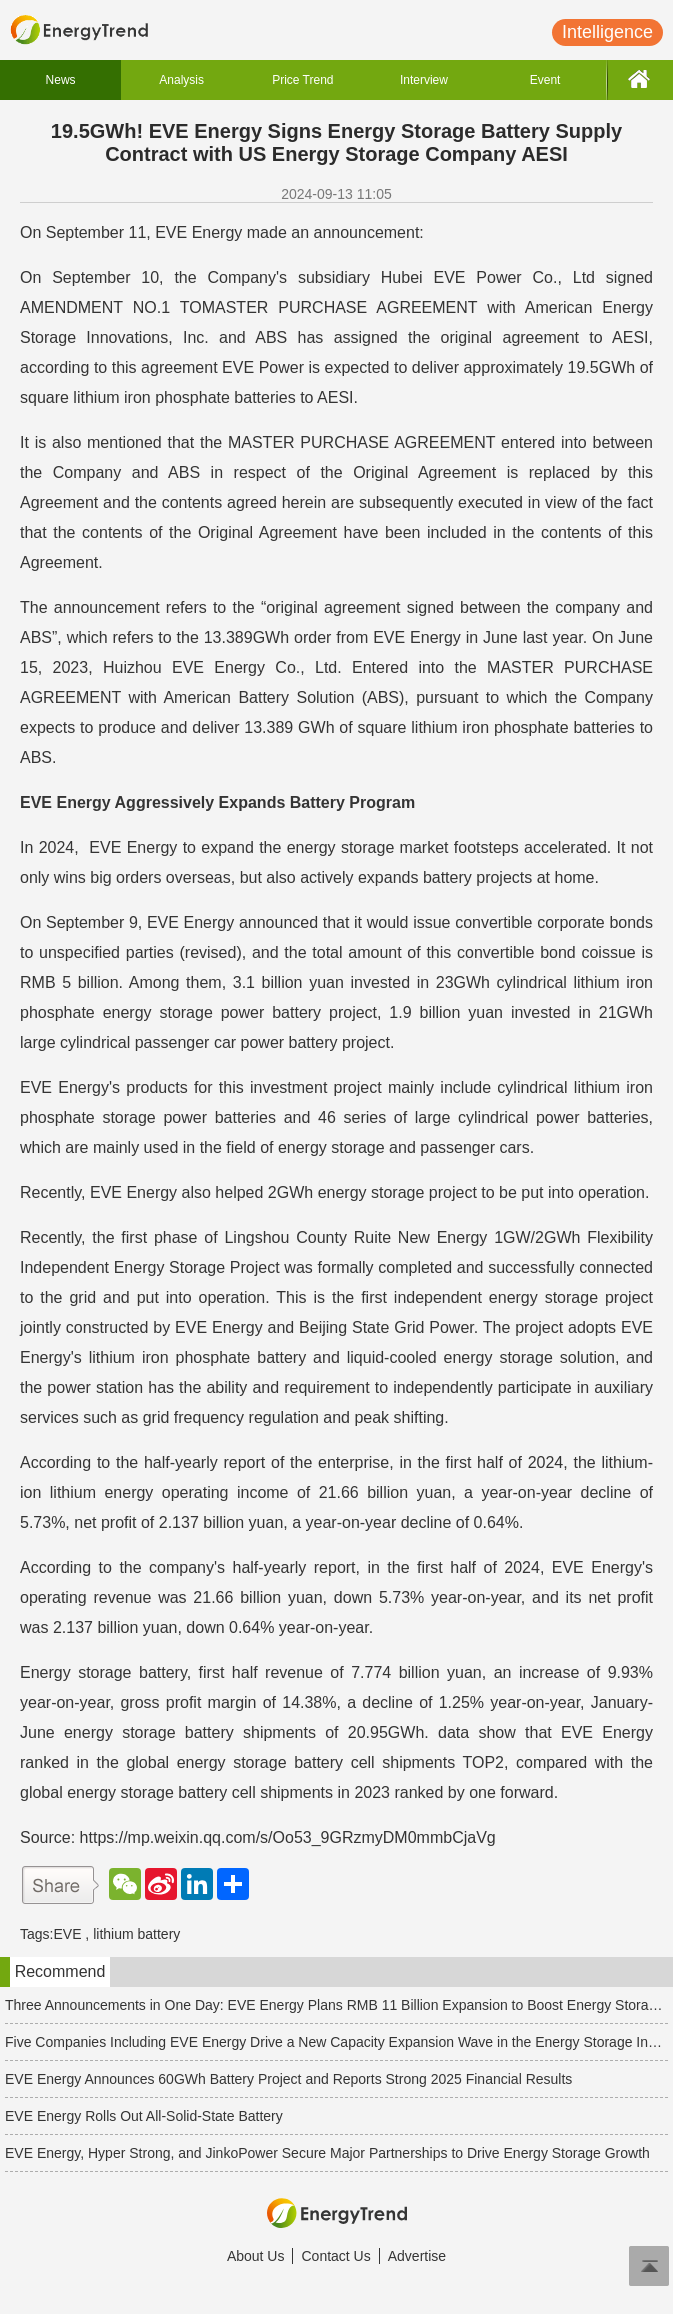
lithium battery (136, 1934)
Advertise (417, 2256)
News (61, 80)
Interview (424, 80)
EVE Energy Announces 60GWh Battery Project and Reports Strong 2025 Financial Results (288, 2079)
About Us (256, 2256)
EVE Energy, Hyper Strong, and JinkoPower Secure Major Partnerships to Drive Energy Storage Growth (327, 2153)
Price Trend (302, 80)
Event (545, 80)
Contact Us (335, 2256)
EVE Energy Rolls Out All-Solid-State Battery (144, 2116)
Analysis (181, 80)
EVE (67, 1934)
